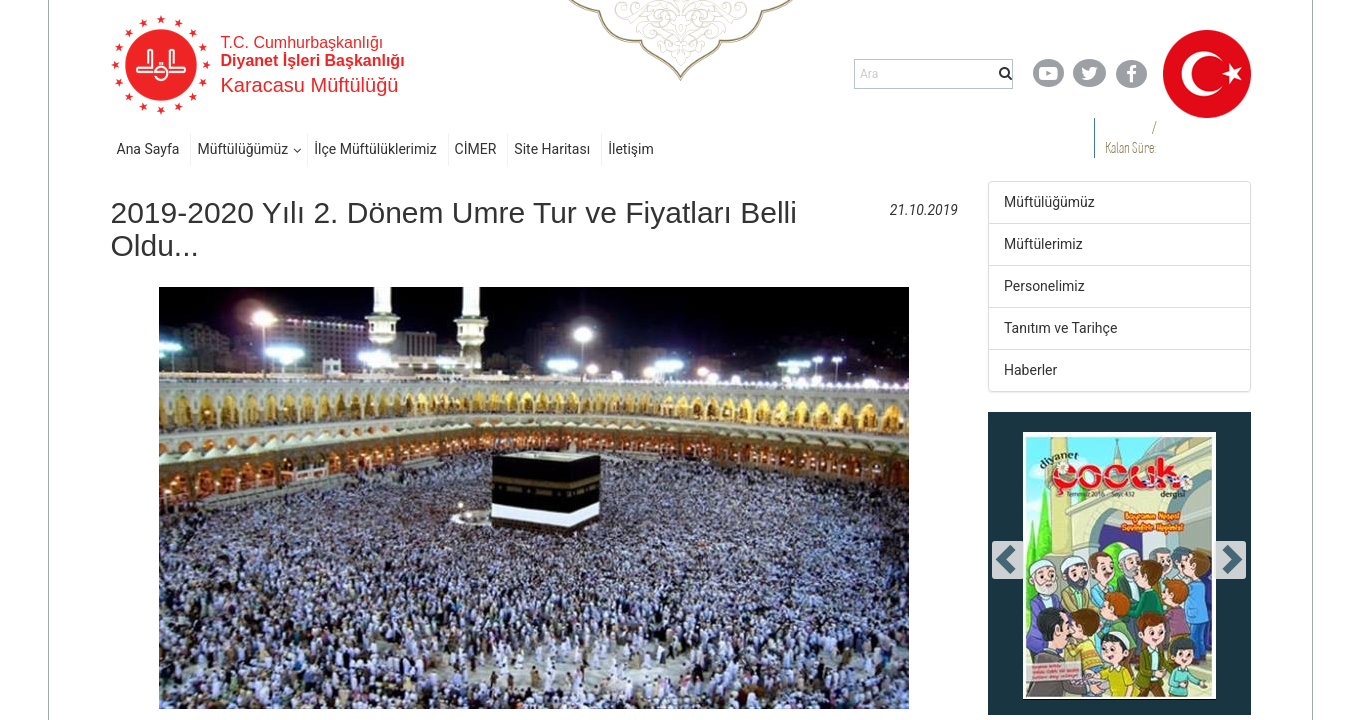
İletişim (631, 149)
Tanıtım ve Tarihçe (1060, 328)
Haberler (1030, 370)
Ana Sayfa (148, 149)
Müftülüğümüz (242, 149)
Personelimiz (1044, 286)
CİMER (476, 149)
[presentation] (1008, 560)
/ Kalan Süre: (1130, 137)
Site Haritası (552, 149)
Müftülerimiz (1043, 244)
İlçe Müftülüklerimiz (375, 149)
